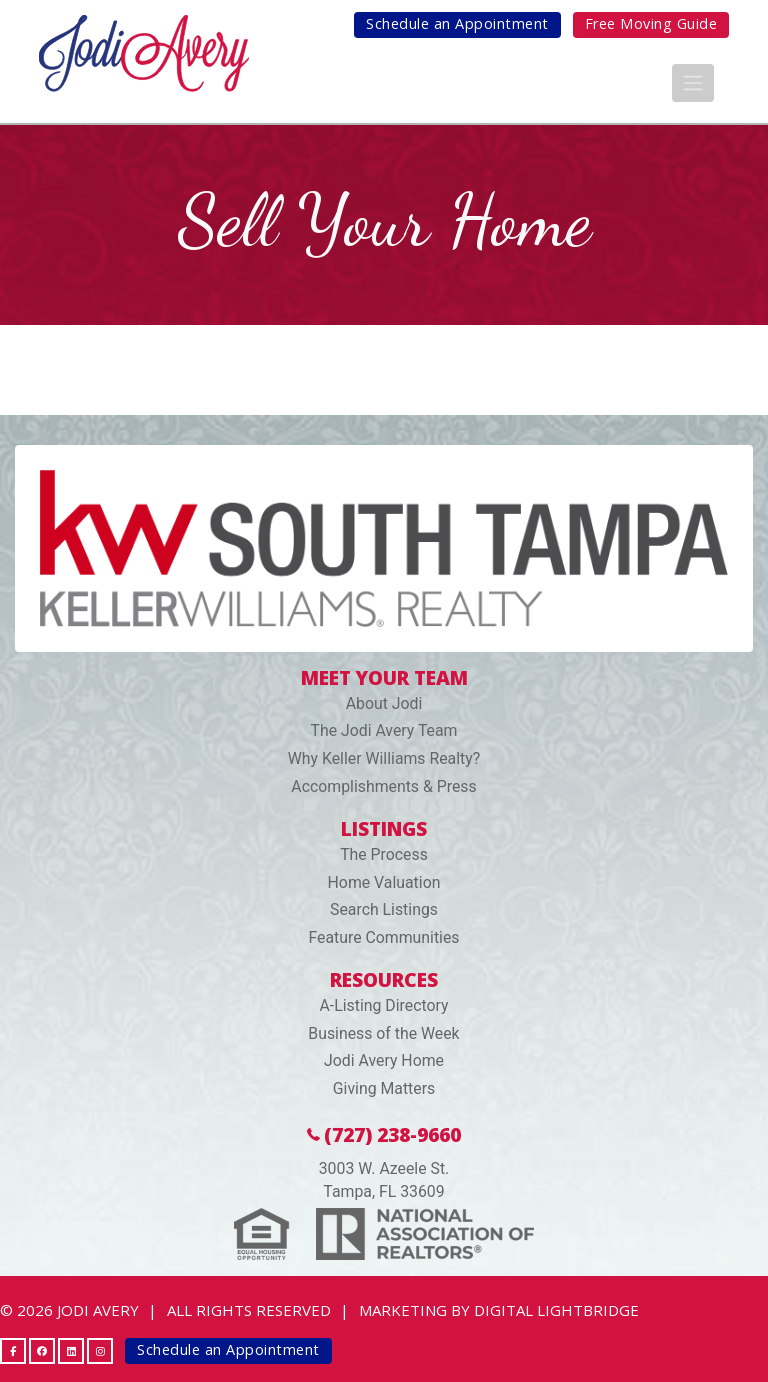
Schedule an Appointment (457, 23)
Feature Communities (383, 937)
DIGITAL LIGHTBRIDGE (556, 1310)
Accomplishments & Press (383, 786)
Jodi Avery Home (384, 1060)
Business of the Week (383, 1033)
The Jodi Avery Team (383, 730)
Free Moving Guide (651, 23)
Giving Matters (384, 1088)
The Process (384, 854)
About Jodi (384, 703)
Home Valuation (384, 882)
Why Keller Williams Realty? (384, 758)
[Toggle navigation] (693, 83)
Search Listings (384, 909)
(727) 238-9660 (384, 1134)
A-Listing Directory (384, 1005)
